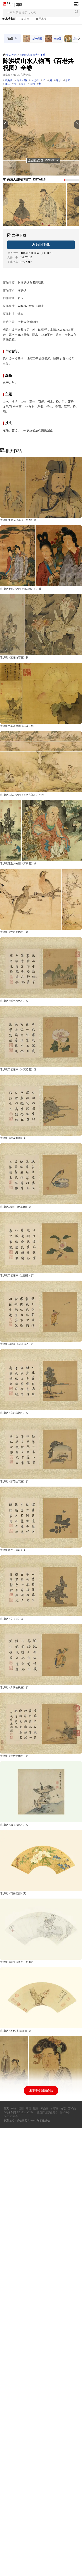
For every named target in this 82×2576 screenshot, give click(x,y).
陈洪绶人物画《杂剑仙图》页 (17, 1588)
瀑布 (67, 80)
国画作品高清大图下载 (32, 54)
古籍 (24, 18)
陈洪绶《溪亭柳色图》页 (14, 1143)
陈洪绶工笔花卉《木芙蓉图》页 (18, 1232)
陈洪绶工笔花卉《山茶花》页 (17, 1499)
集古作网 (11, 54)
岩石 (23, 83)
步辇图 (53, 38)
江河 (32, 83)
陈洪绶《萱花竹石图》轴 (14, 698)
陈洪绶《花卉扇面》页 (13, 2301)
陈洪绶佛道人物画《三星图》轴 (18, 520)
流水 (58, 80)
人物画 (35, 80)
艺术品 (41, 18)
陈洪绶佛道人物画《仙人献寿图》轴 (20, 609)
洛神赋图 (32, 38)
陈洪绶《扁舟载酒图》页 (14, 1677)
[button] (77, 124)
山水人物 (21, 80)
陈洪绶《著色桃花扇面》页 (15, 2479)
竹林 (7, 83)
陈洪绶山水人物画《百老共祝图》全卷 (22, 876)
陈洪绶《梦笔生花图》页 (14, 1766)
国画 (19, 5)
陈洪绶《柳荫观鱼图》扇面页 (17, 2390)
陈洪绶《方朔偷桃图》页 (14, 2033)
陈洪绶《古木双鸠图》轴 (14, 1054)
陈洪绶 (8, 80)
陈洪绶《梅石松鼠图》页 (14, 2211)
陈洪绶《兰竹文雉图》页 (14, 2122)
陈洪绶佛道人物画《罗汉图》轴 (18, 965)
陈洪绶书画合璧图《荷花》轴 (17, 787)
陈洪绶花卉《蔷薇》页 (13, 1855)
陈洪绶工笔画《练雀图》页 (15, 1410)
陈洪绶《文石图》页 (11, 1944)
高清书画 (9, 18)
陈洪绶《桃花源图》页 (13, 1321)
